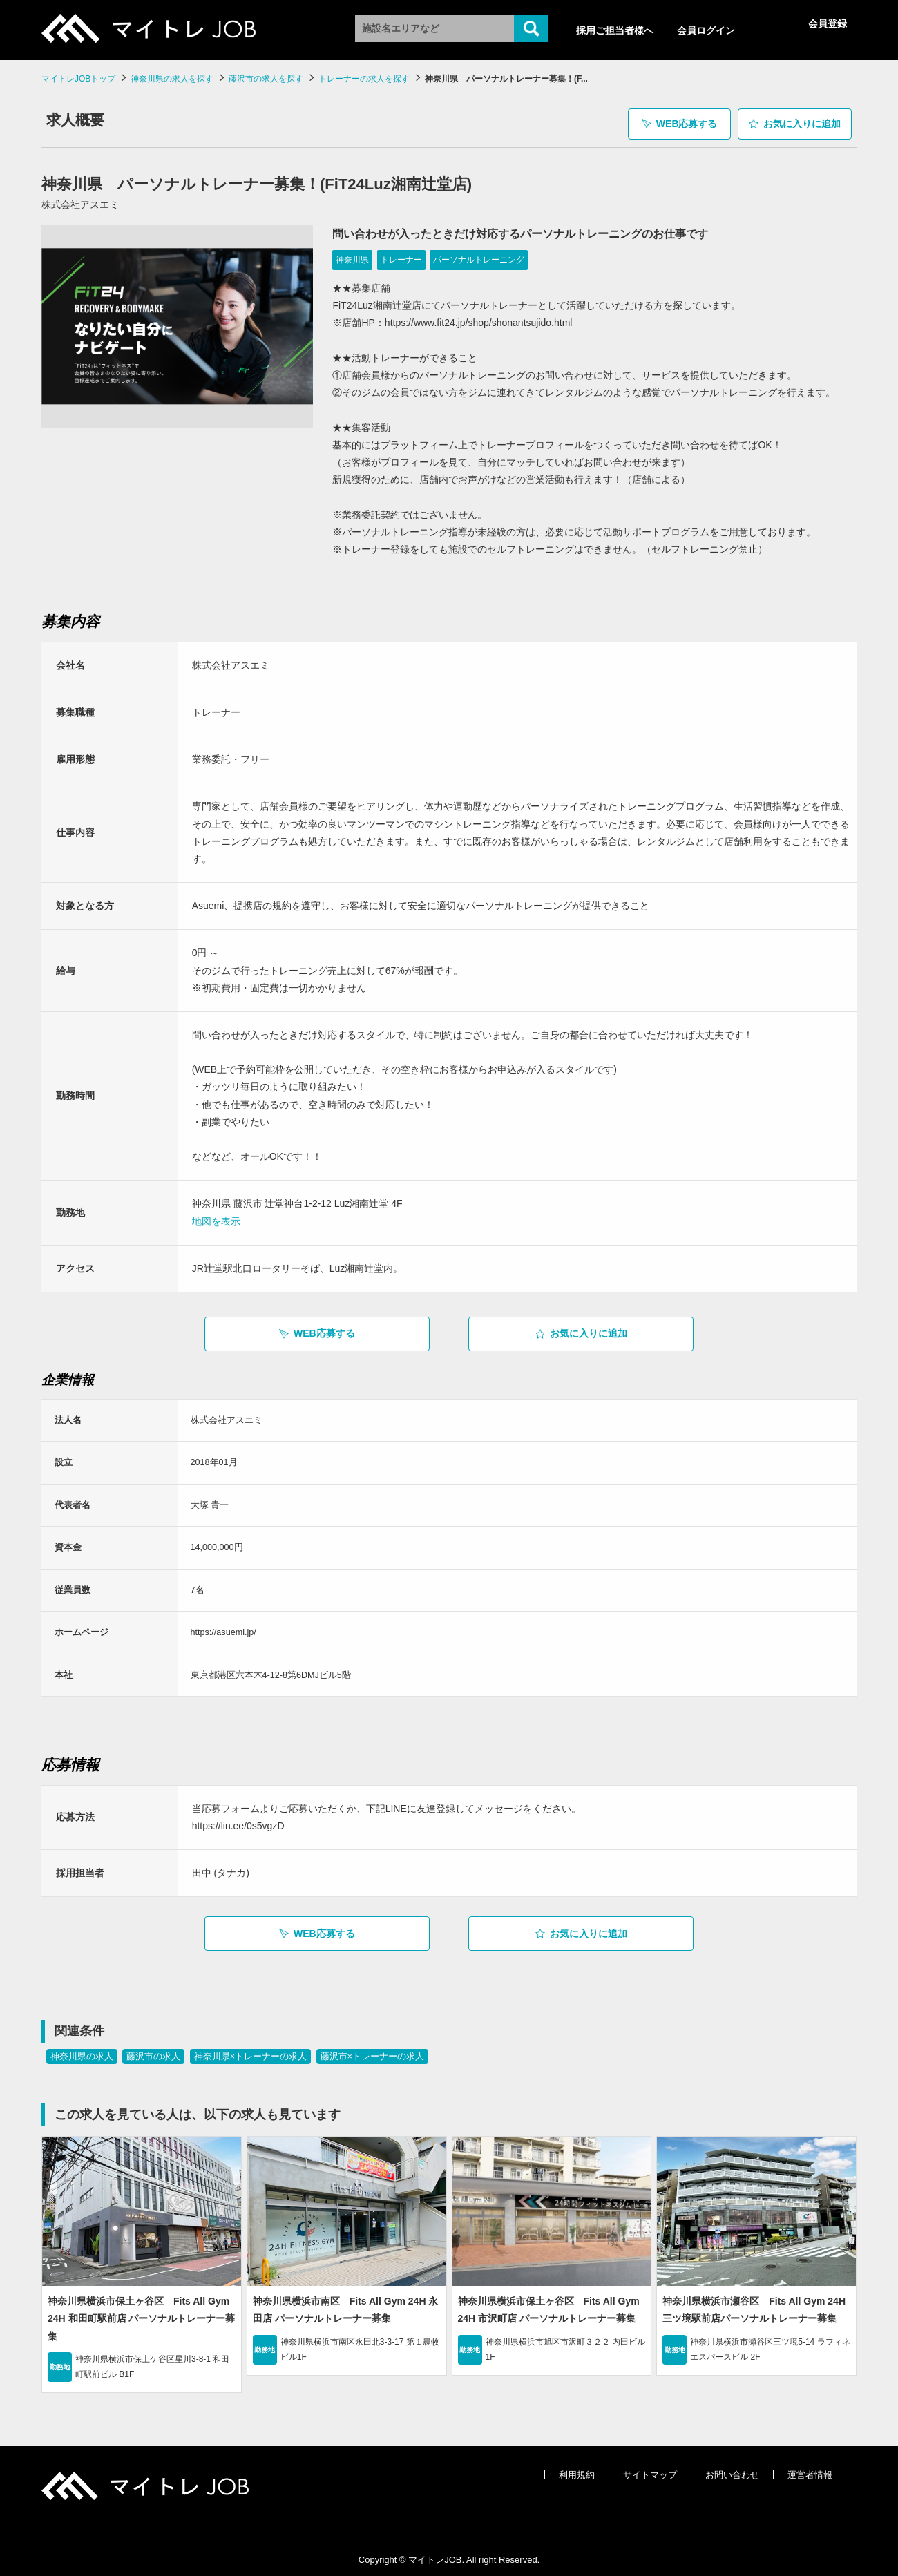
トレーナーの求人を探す (364, 79)
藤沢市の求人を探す (266, 79)
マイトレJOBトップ (78, 79)
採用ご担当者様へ (614, 30)
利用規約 (577, 2469)
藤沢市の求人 (153, 2051)
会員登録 (827, 23)
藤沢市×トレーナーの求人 (372, 2051)
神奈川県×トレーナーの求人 (250, 2051)
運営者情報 (809, 2469)
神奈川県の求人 (81, 2051)
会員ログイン (706, 30)
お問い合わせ (732, 2469)
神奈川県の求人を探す (172, 79)
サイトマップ (650, 2469)
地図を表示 (216, 1215)
